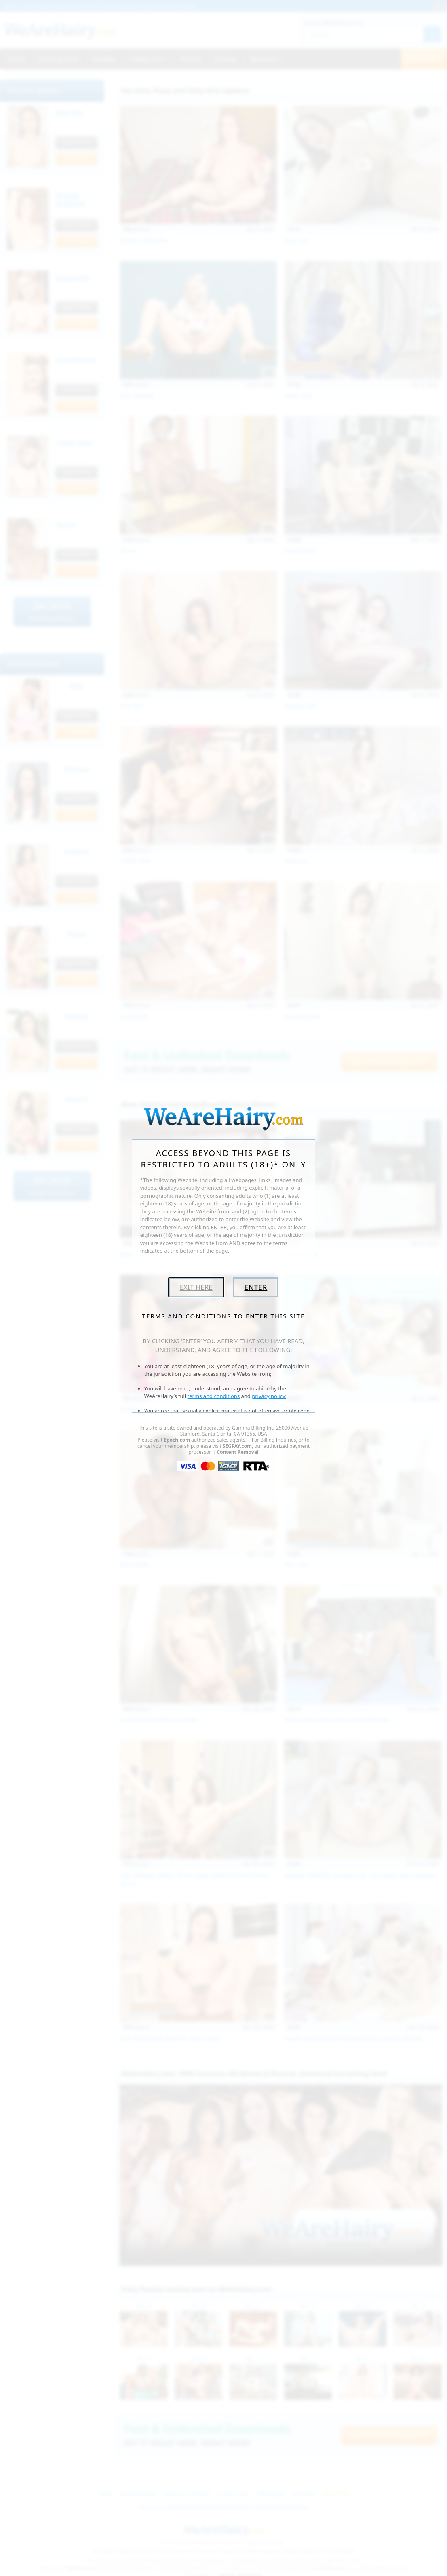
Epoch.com (177, 1440)
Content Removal (237, 1452)
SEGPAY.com (237, 1446)
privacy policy (268, 1396)
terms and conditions (214, 1396)
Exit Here (196, 1287)
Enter (255, 1287)
